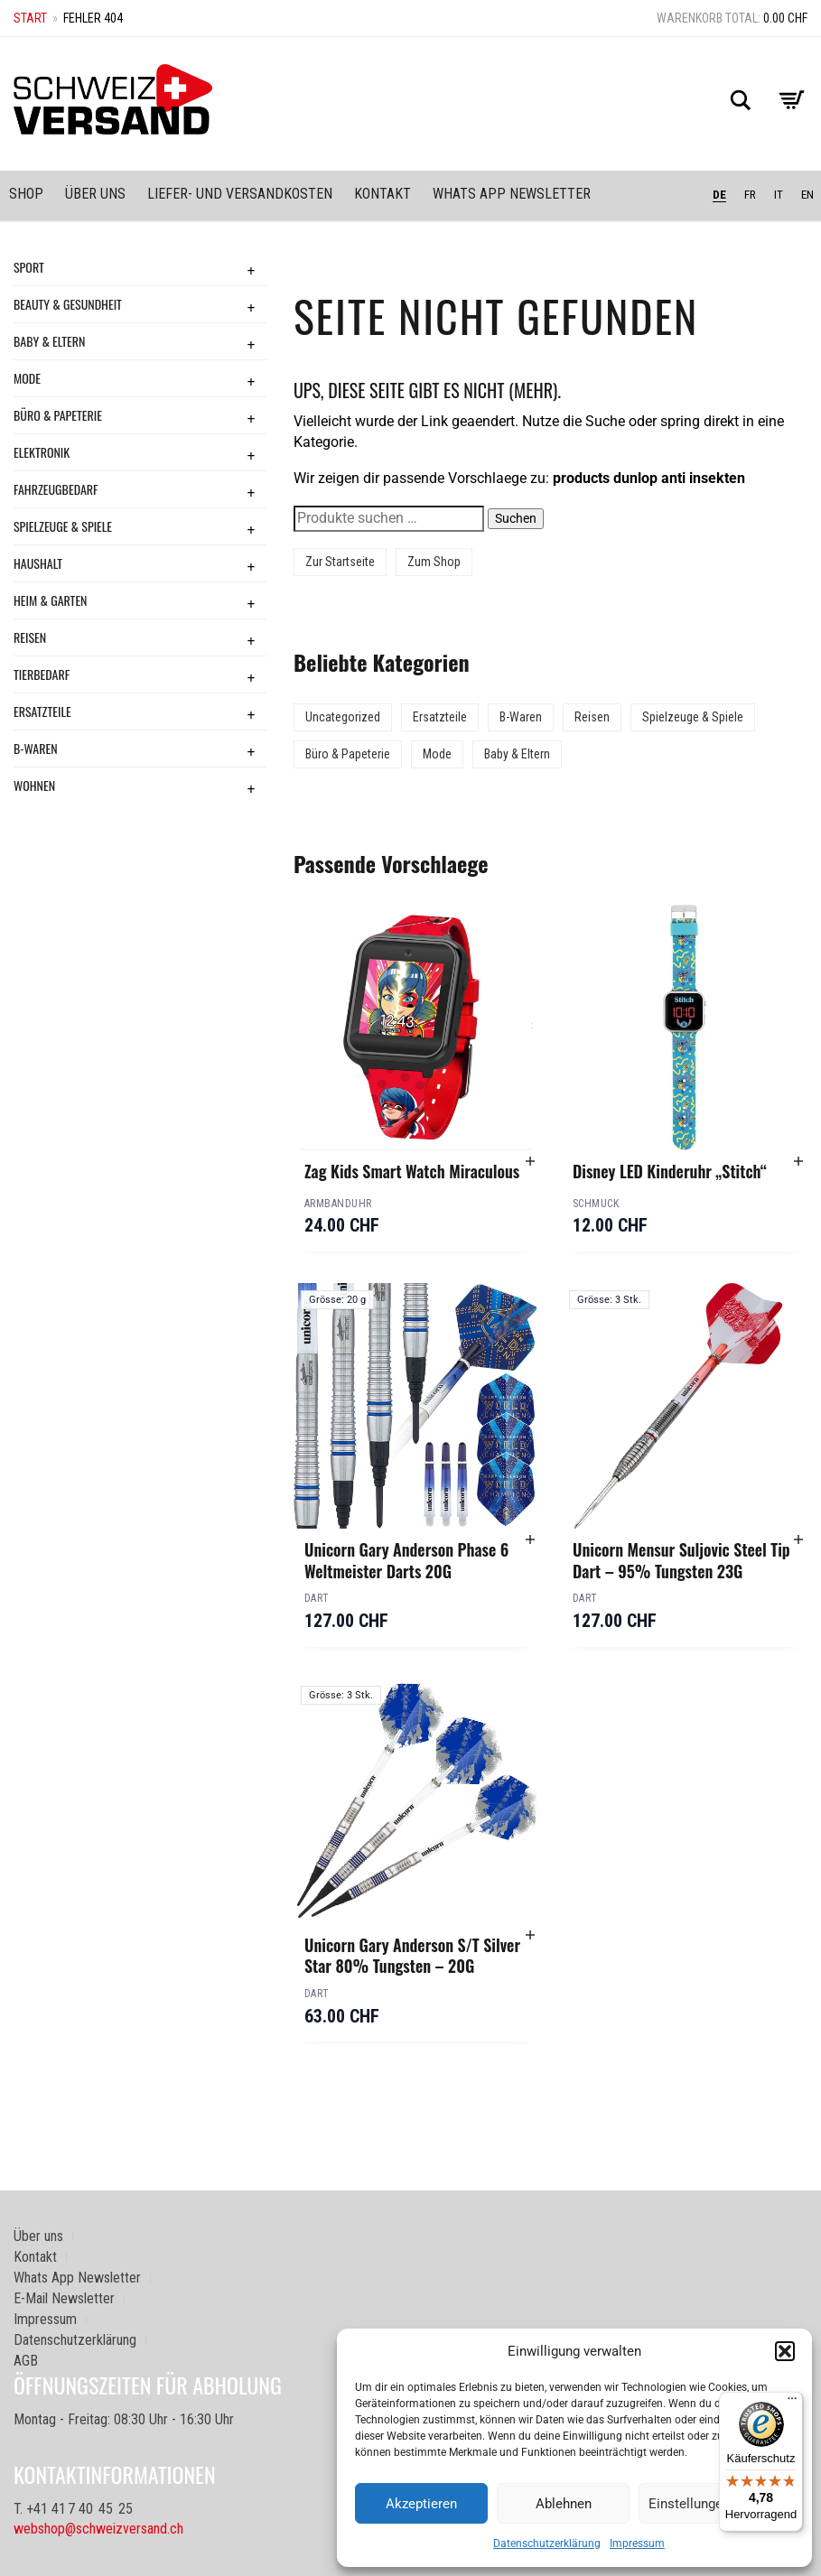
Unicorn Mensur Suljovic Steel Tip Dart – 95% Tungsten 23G (681, 1560)
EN (807, 194)
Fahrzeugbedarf (56, 488)
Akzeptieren (421, 2504)
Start (30, 18)
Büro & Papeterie (58, 414)
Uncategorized (342, 717)
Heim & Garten (50, 600)
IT (778, 194)
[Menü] (792, 2402)
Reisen (30, 637)
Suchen (515, 518)
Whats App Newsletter (512, 193)
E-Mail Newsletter (64, 2298)
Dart (317, 1598)
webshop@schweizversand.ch (98, 2528)
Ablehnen (564, 2504)
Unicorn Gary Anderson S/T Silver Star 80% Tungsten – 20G (412, 1955)
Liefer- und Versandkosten (239, 193)
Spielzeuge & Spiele (63, 525)
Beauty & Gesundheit (68, 303)
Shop (26, 193)
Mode (27, 377)
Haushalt (38, 562)
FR (750, 194)
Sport (29, 266)
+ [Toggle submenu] (251, 270)
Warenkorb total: (732, 18)
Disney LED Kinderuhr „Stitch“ (670, 1171)
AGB (26, 2360)
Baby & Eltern (49, 340)
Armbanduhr (338, 1203)
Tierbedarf (42, 674)
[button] (785, 2351)
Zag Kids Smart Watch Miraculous (411, 1171)
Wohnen (34, 785)
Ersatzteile (42, 711)
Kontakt (382, 193)
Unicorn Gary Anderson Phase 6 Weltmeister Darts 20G (406, 1560)
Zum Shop (434, 561)
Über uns (95, 193)
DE (719, 194)
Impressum (637, 2543)
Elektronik (42, 451)
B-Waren (36, 748)
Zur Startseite (340, 561)
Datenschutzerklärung (547, 2543)
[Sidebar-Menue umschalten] (410, 221)
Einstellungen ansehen (716, 2504)
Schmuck (596, 1203)
